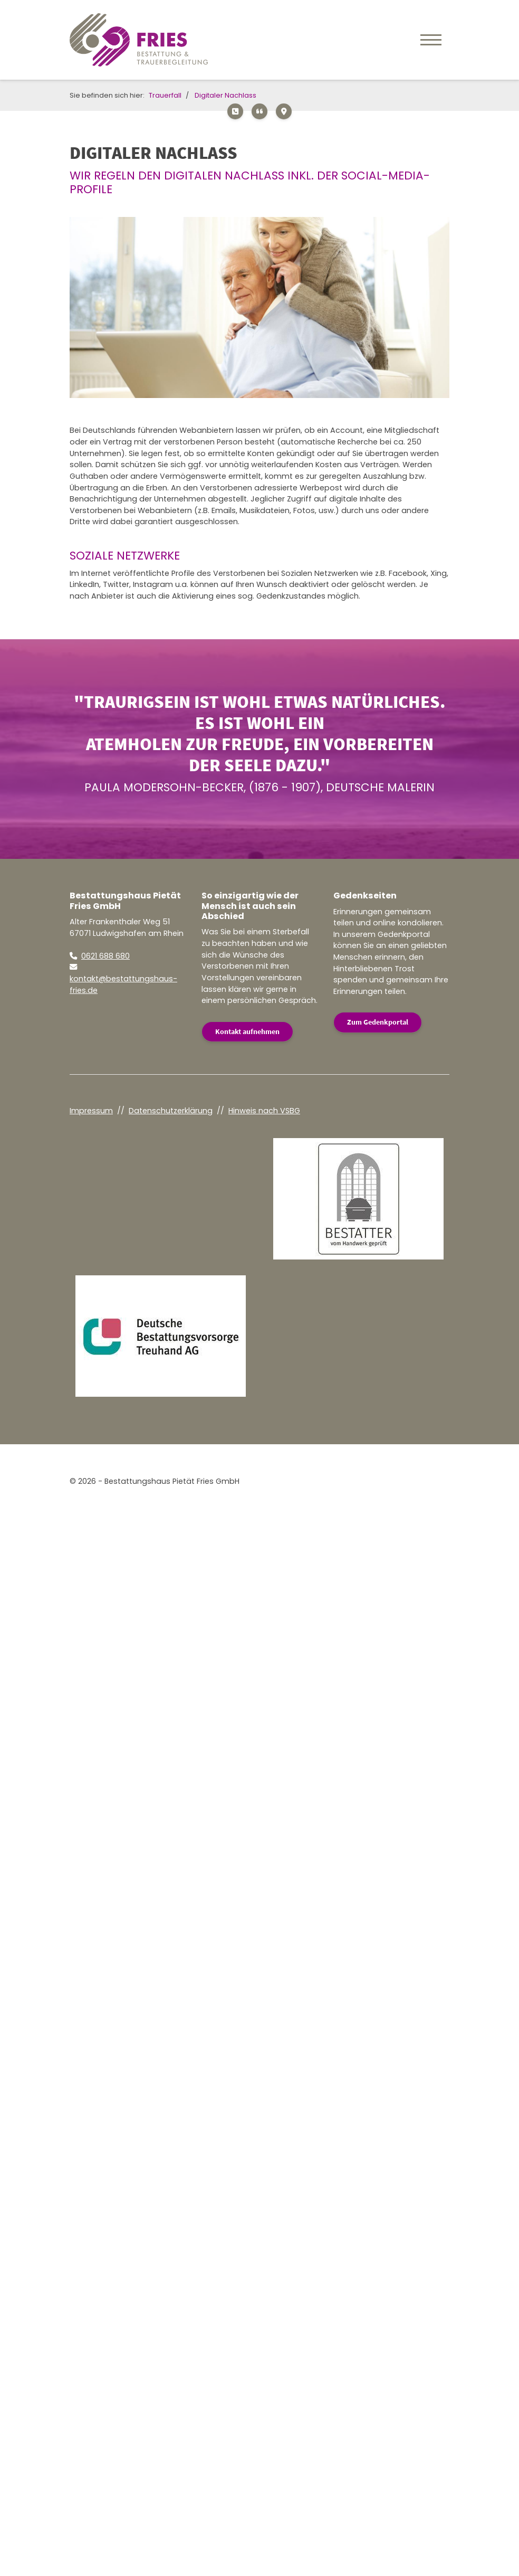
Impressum (91, 1110)
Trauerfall (165, 95)
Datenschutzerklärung (171, 1110)
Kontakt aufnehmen (247, 1031)
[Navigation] (430, 39)
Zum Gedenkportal (377, 1022)
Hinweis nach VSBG (264, 1110)
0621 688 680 (105, 956)
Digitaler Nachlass (225, 95)
